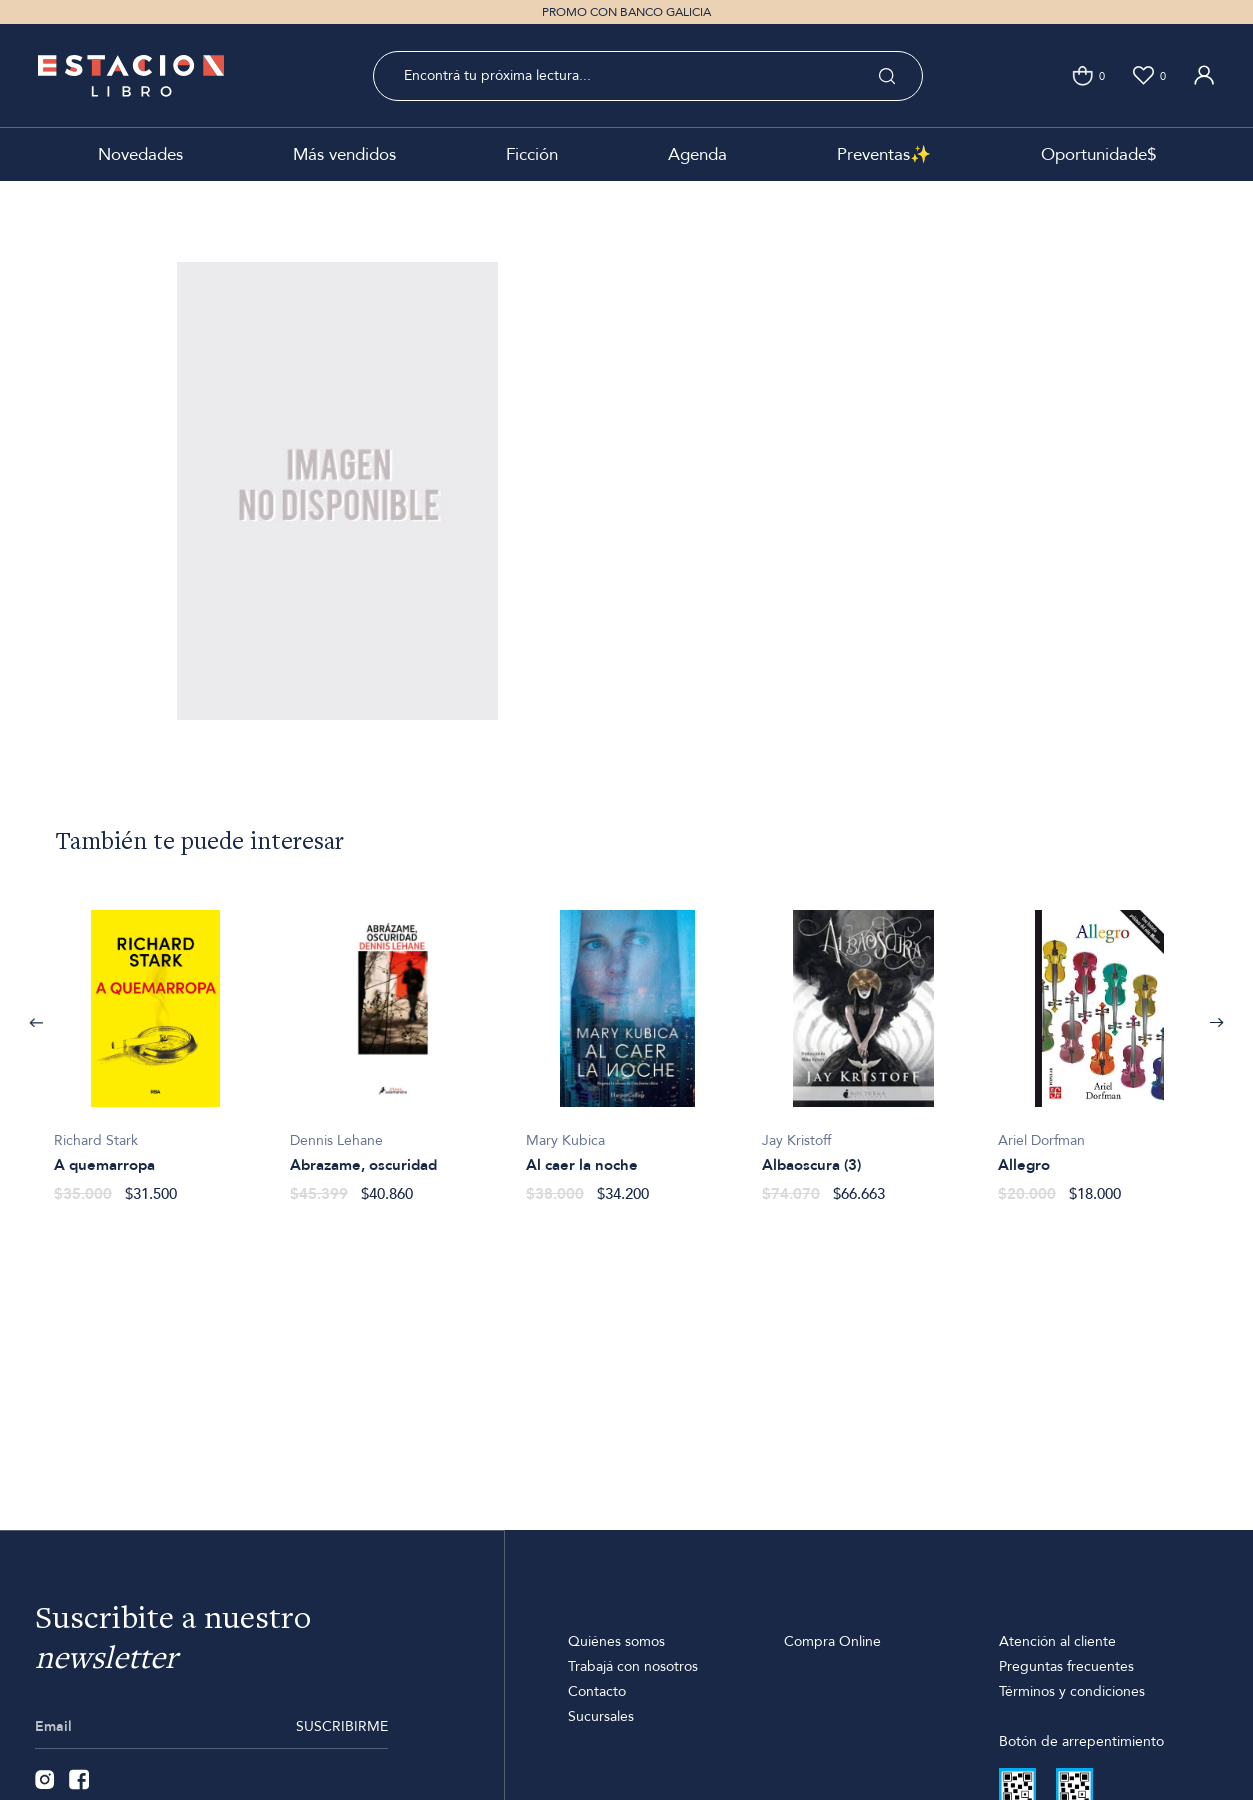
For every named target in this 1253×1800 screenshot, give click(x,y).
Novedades (140, 154)
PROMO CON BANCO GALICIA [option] (626, 12)
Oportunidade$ (1098, 154)
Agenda (697, 154)
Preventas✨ (884, 154)
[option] (156, 1046)
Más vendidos (344, 154)
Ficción (532, 154)
